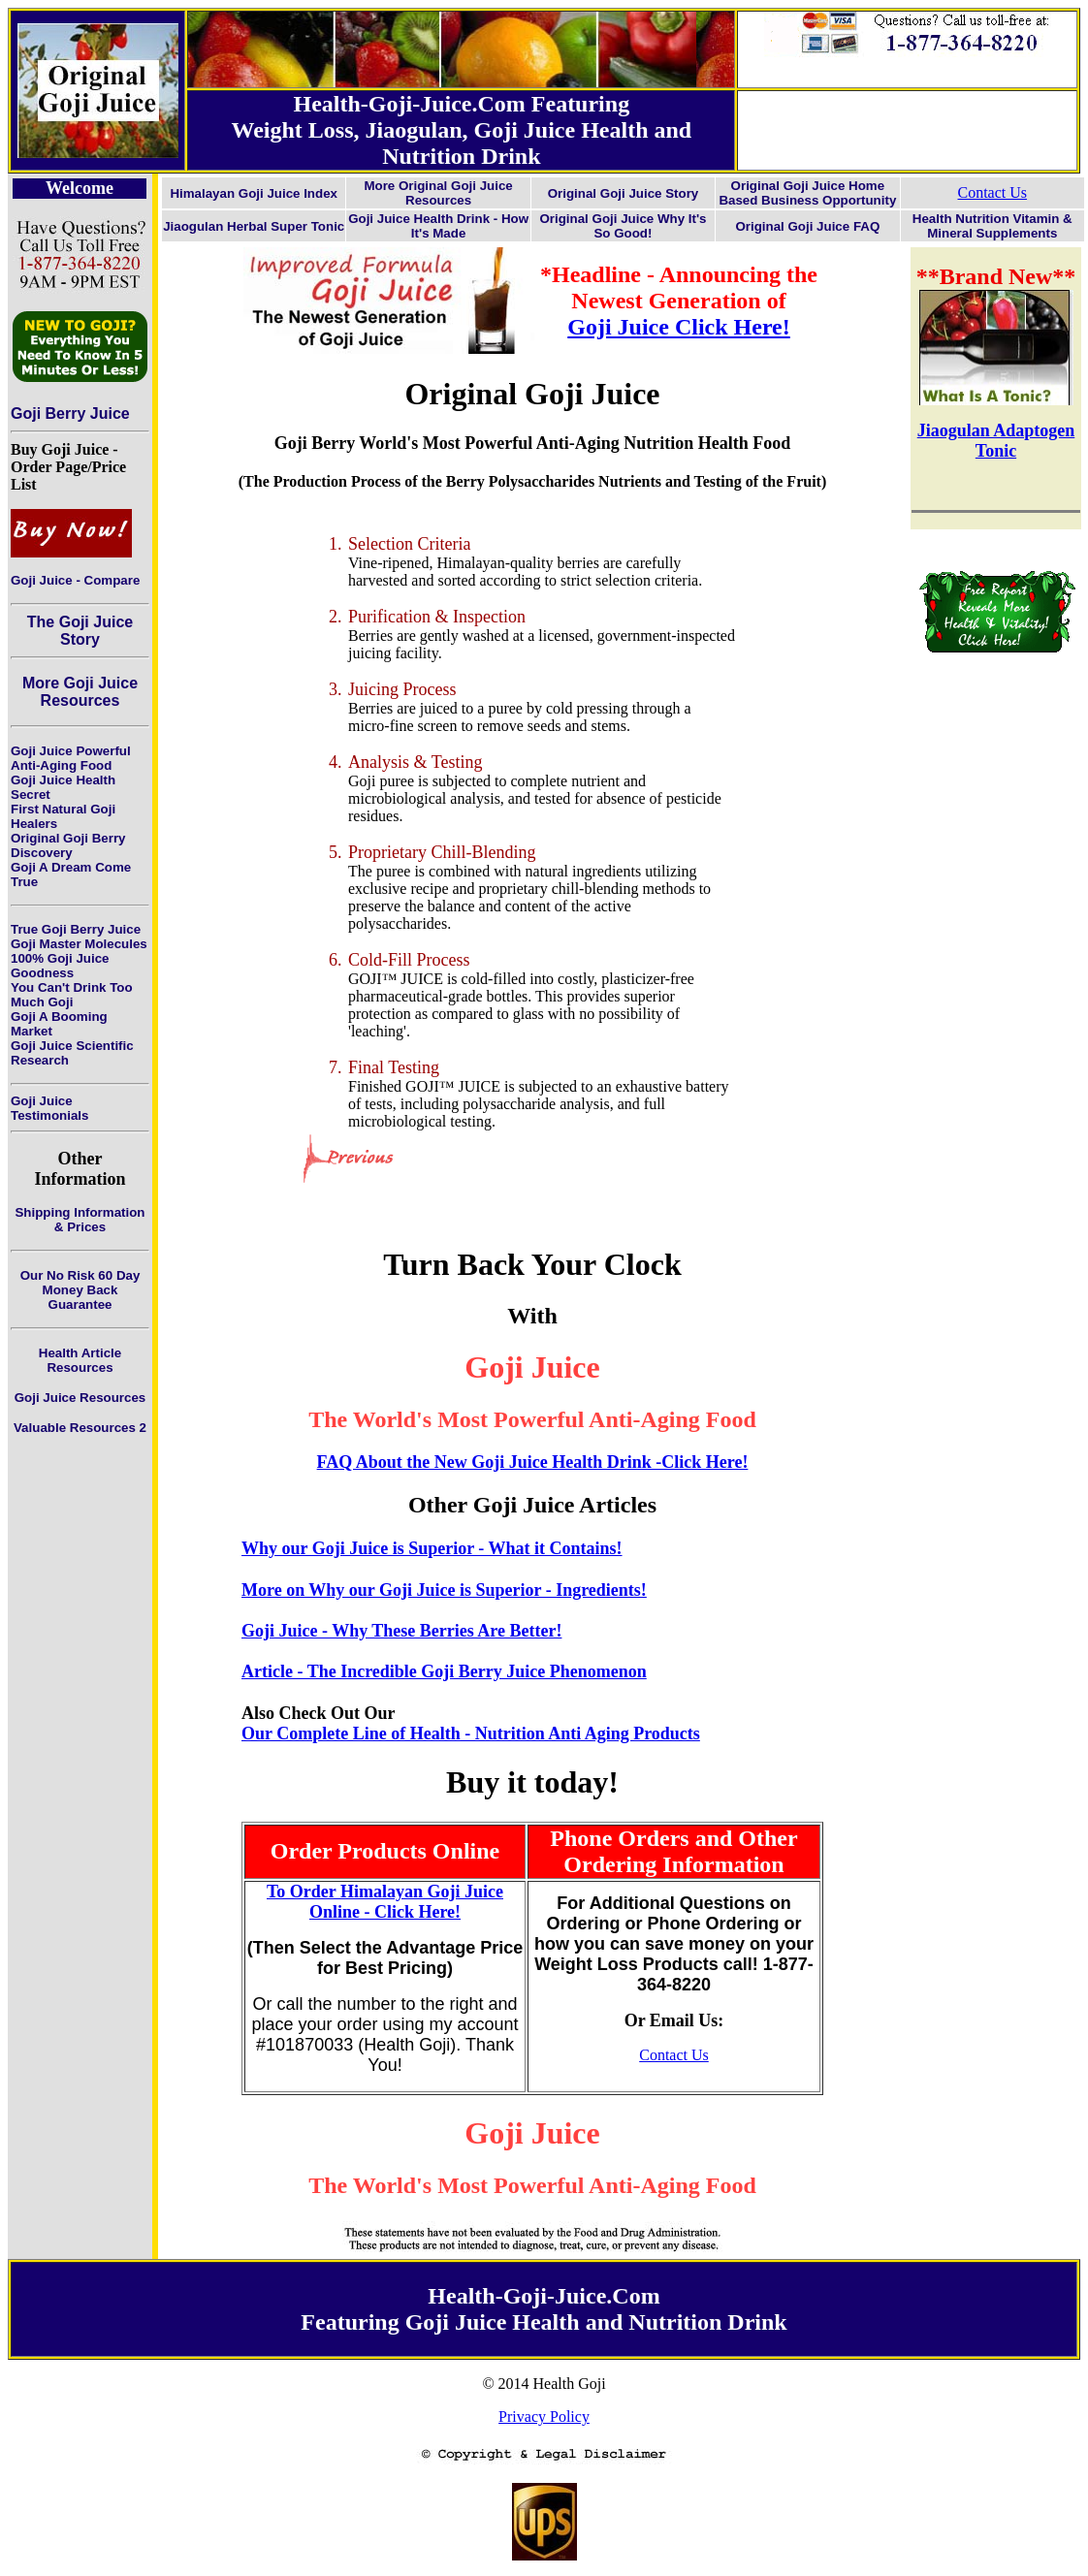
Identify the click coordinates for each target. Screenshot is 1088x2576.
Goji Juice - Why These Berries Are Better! (401, 1630)
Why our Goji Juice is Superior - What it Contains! (432, 1548)
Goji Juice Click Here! (678, 326)
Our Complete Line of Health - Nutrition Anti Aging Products (470, 1733)
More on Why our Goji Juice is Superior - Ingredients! (444, 1590)
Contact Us (993, 192)
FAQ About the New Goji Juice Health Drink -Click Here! (533, 1462)
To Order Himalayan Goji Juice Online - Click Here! (385, 1902)
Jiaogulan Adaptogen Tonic (996, 441)
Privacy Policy (544, 2416)
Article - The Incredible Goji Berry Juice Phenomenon (444, 1671)
